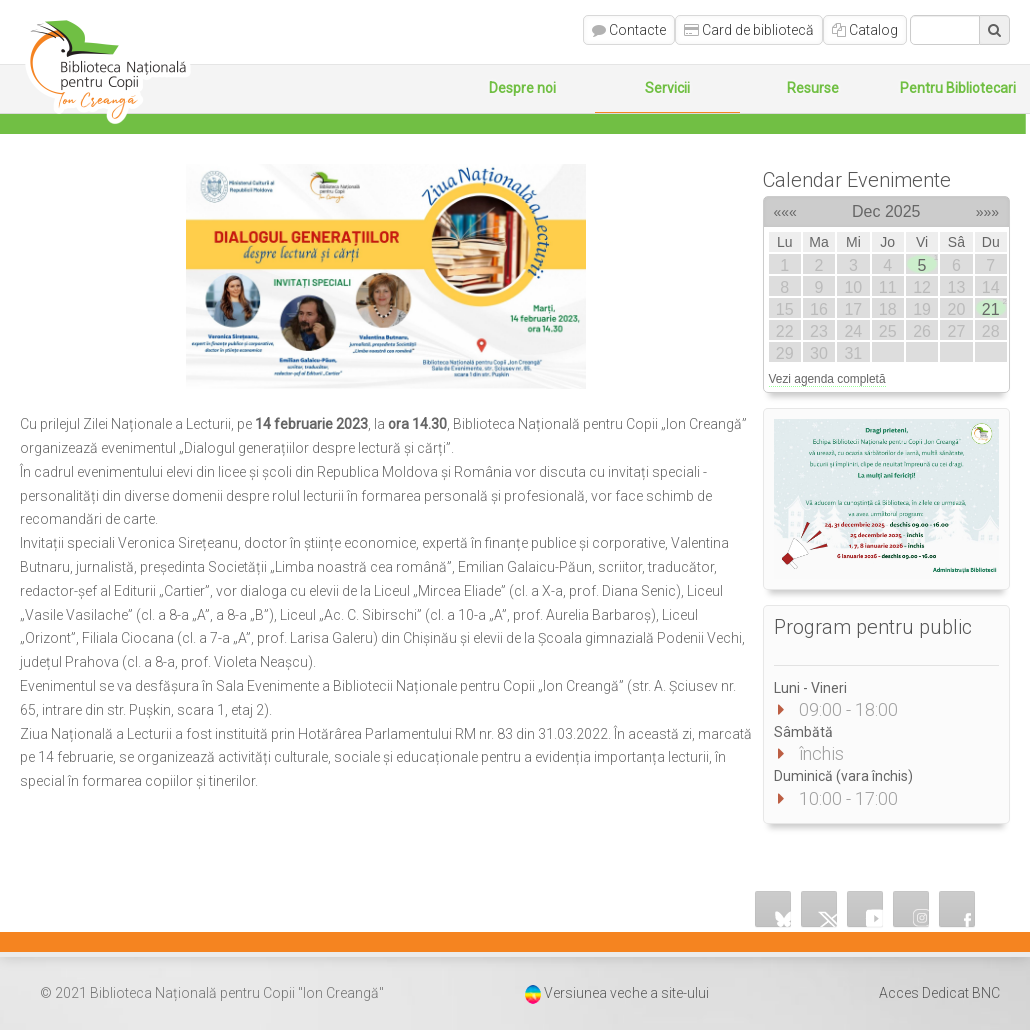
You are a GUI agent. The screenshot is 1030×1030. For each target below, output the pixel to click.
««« (785, 209)
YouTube (865, 909)
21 (993, 308)
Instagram (911, 909)
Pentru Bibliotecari (958, 88)
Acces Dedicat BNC (939, 993)
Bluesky (773, 909)
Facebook (957, 909)
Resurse (813, 88)
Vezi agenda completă (827, 379)
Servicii (667, 88)
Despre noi (522, 88)
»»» (987, 209)
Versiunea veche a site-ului (626, 993)
